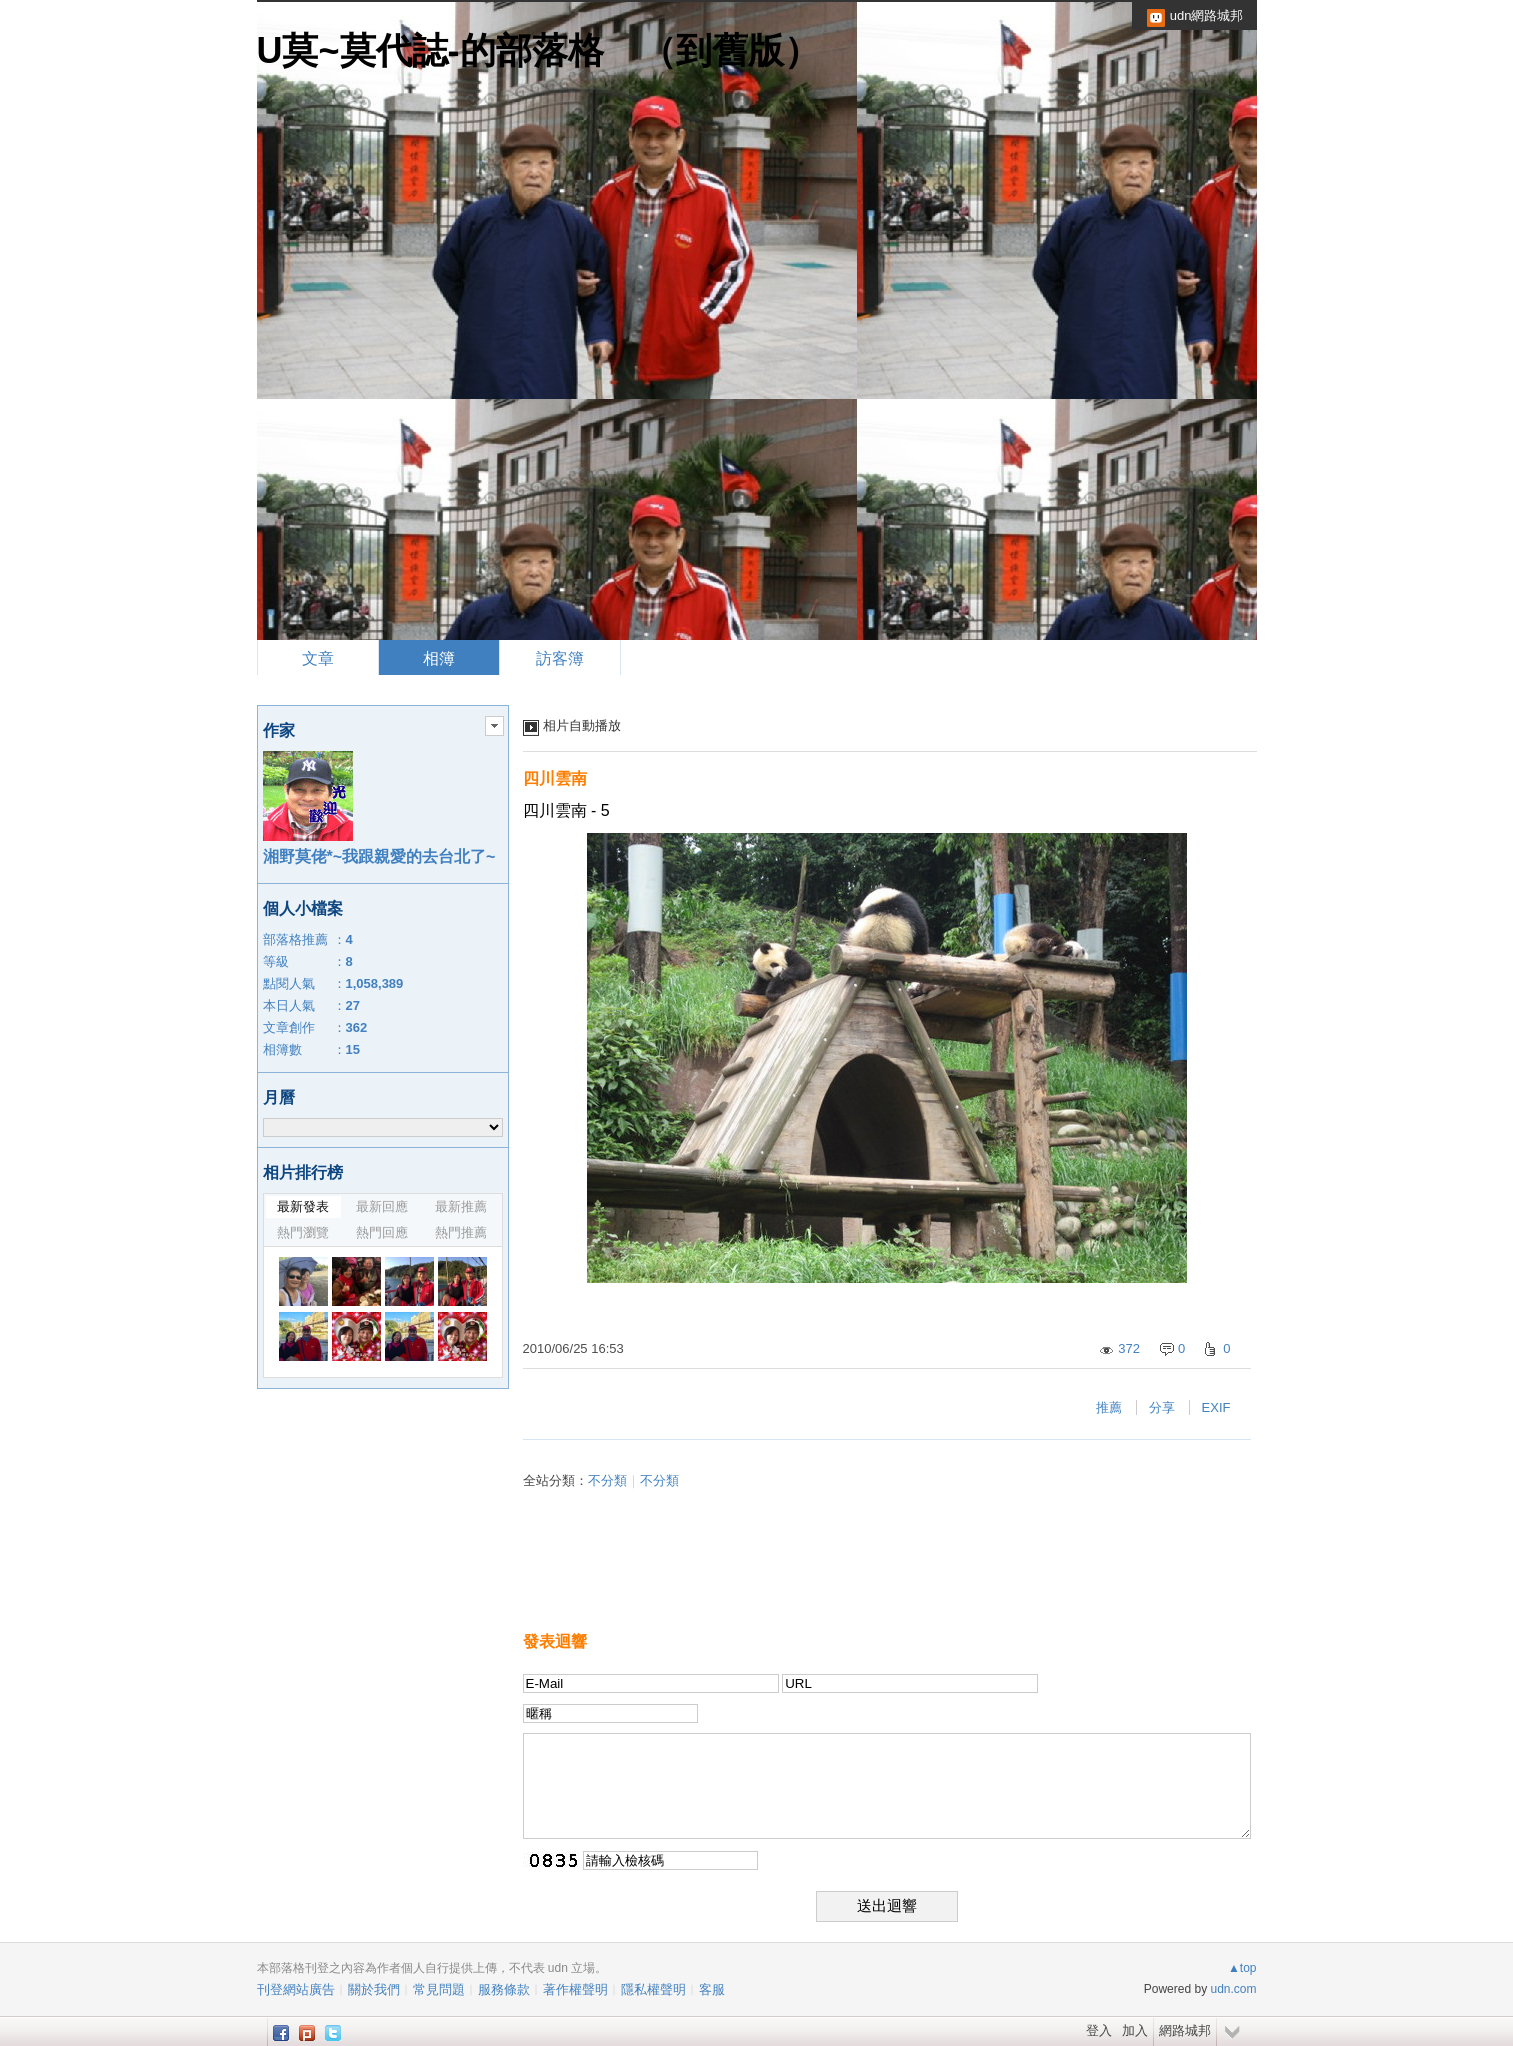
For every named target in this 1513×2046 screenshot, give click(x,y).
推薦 (1109, 1407)
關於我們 (374, 1989)
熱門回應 (382, 1232)
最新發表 (303, 1206)
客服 (712, 1989)
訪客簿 (560, 658)
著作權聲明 (575, 1989)
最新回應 (382, 1206)
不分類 (607, 1480)
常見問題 (439, 1989)
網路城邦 (1185, 2030)
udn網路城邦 (1207, 15)
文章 (318, 658)
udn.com (1233, 1989)
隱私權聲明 (653, 1989)
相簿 (439, 658)
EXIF (1216, 1407)
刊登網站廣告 (296, 1989)
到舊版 (730, 50)
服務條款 (504, 1989)
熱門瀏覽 (303, 1232)
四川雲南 (555, 778)
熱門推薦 (461, 1232)
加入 (1135, 2030)
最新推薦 (461, 1206)
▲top (1242, 1968)
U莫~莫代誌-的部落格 (430, 50)
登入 (1099, 2030)
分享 (1162, 1407)
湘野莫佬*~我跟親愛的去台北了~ (379, 856)
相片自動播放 (582, 725)
